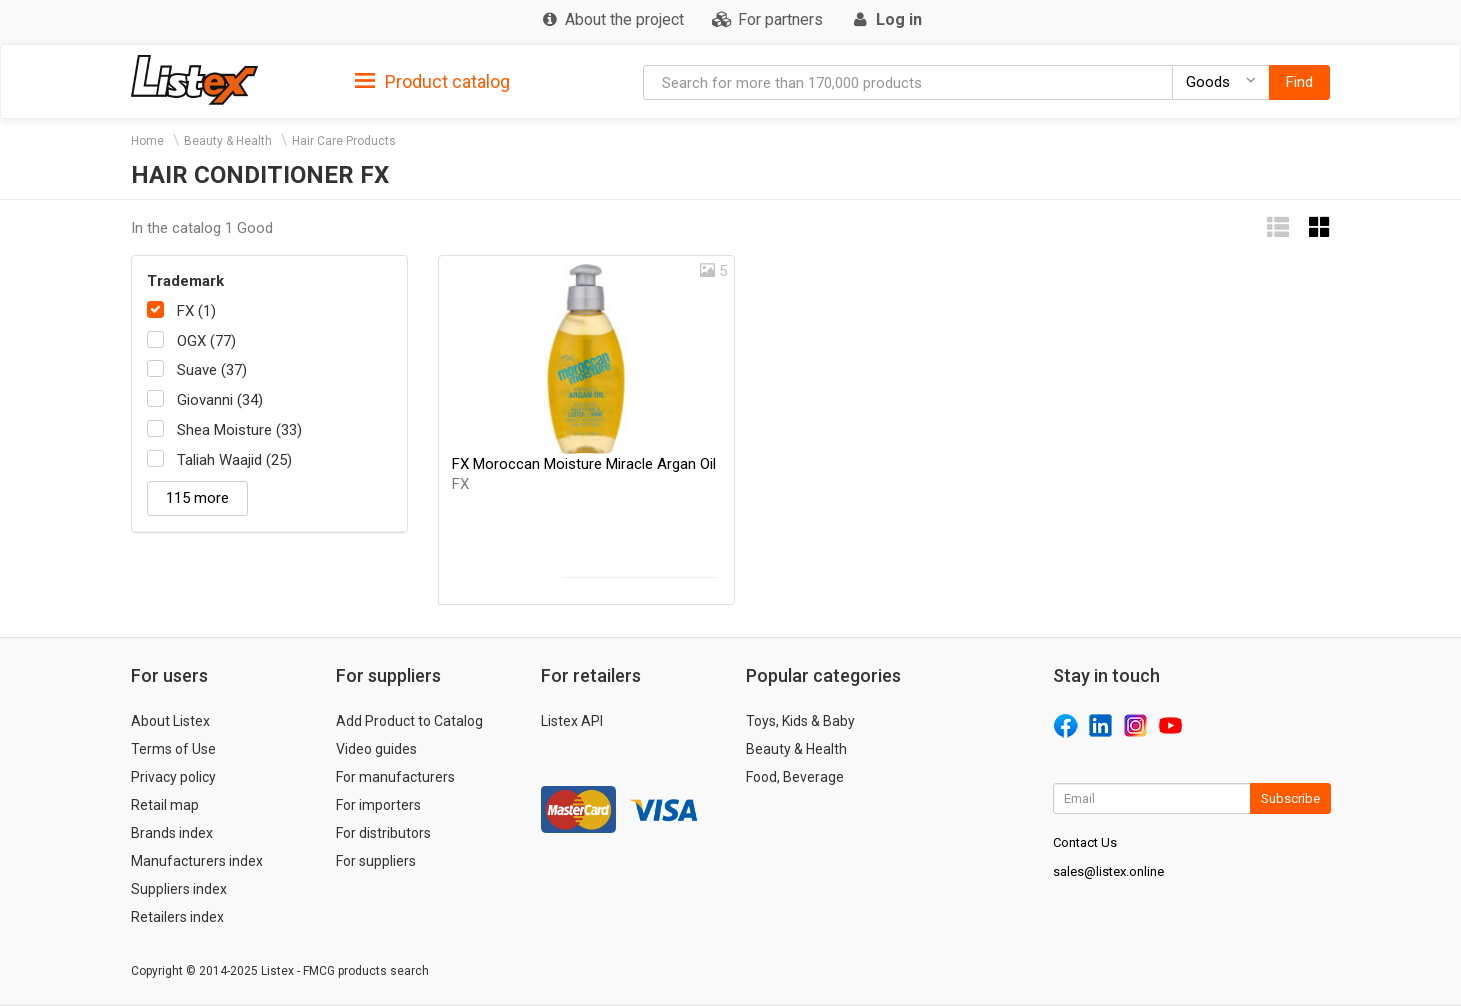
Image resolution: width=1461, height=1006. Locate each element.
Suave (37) (212, 370)
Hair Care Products (344, 141)
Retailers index (177, 917)
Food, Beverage (795, 777)
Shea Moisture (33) (239, 430)
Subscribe (1290, 798)
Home (147, 141)
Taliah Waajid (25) (234, 460)
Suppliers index (179, 889)
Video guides (376, 749)
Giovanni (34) (220, 400)
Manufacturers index (197, 861)
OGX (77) (206, 341)
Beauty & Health (228, 141)
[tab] (432, 80)
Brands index (172, 833)
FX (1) (196, 311)
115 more (197, 498)
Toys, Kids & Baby (800, 721)
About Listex (170, 721)
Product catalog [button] (432, 82)
